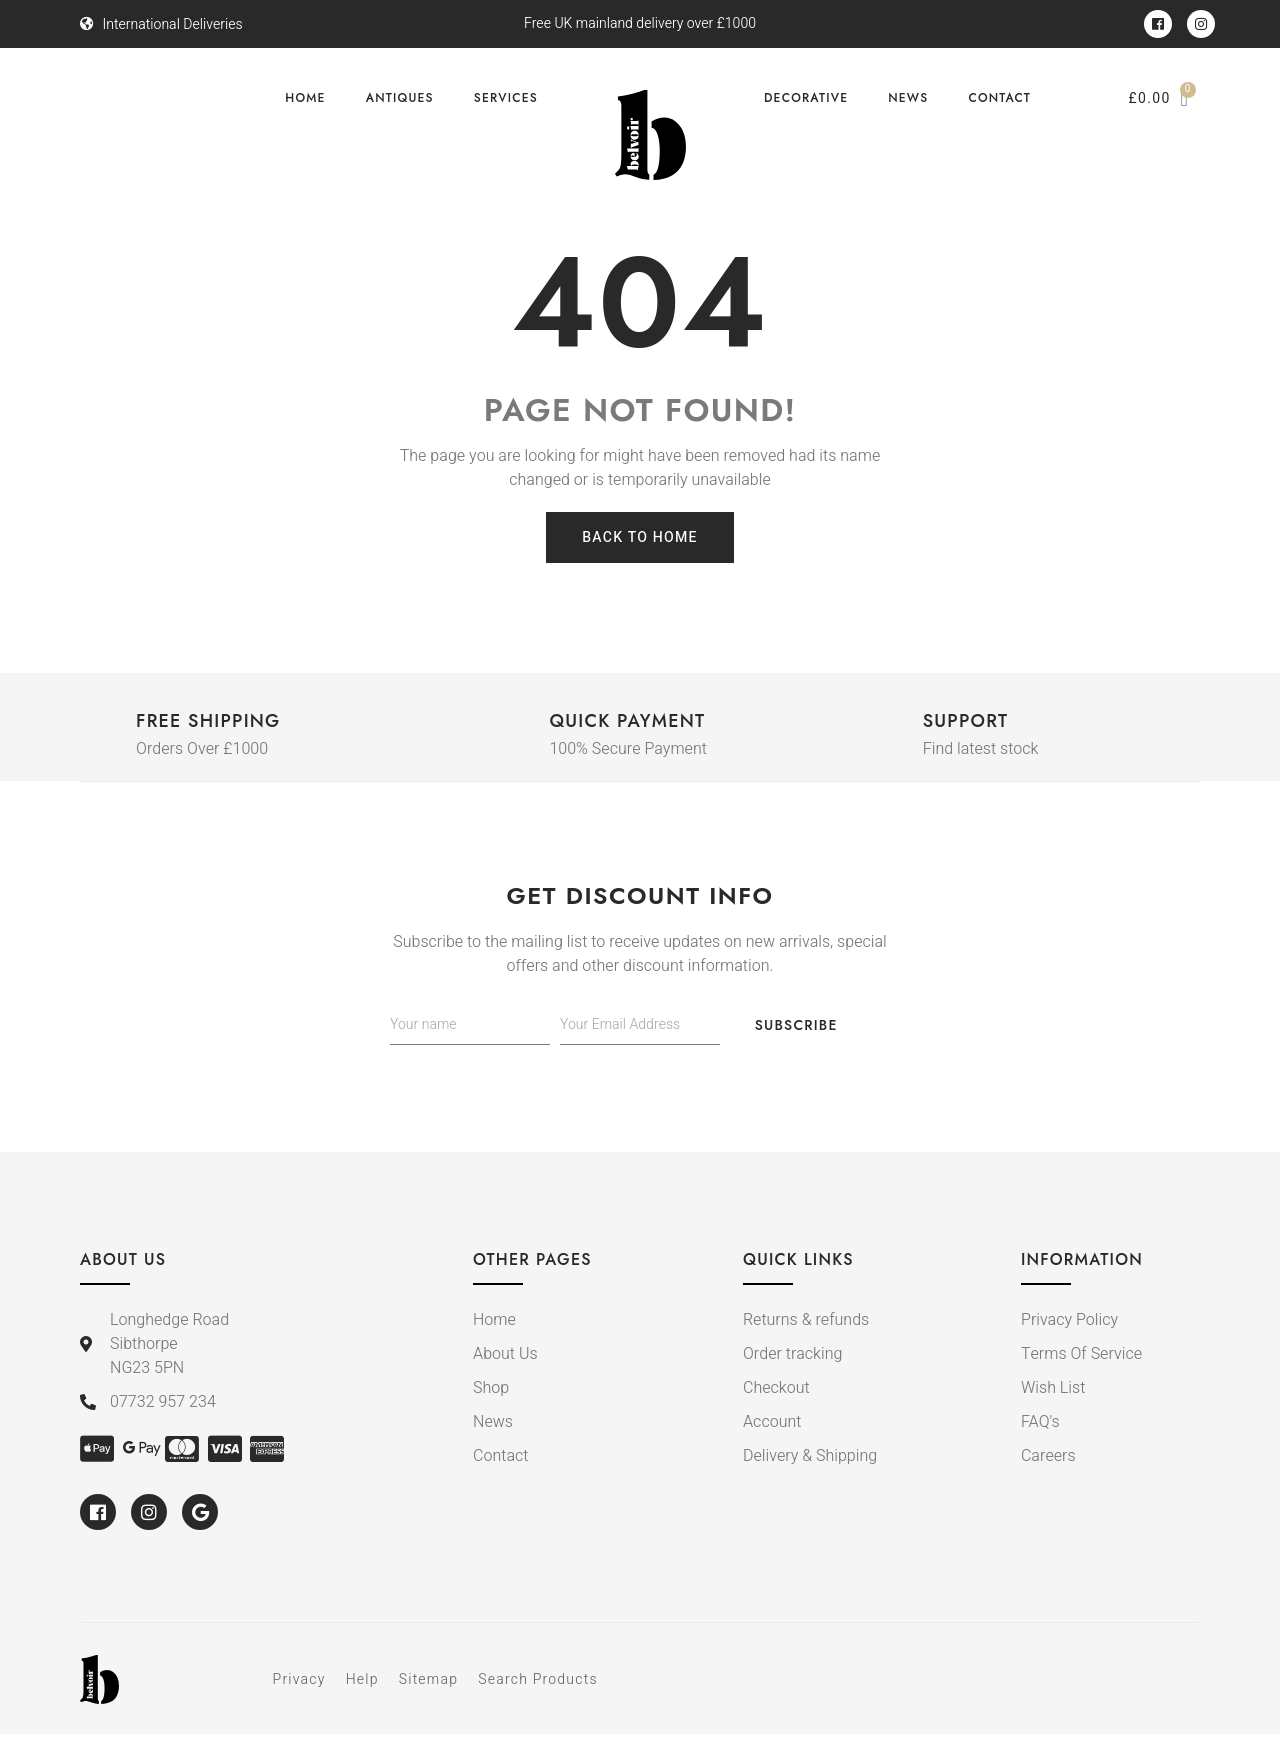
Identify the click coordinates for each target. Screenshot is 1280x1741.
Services (506, 98)
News (908, 98)
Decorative (806, 98)
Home (305, 98)
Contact (999, 98)
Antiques (400, 98)
